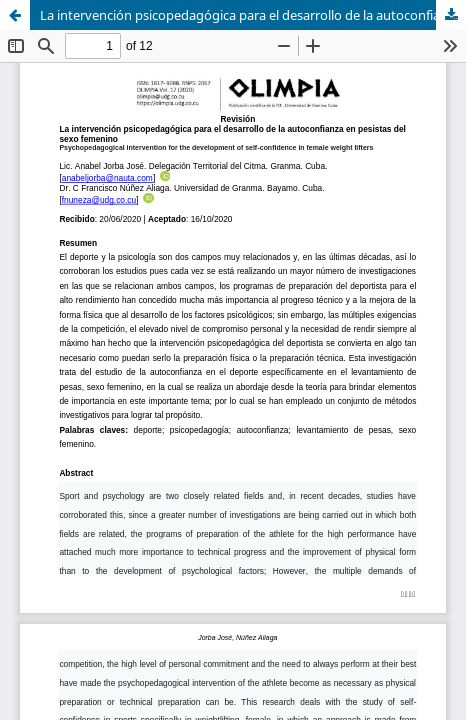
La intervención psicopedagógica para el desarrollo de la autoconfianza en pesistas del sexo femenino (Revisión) (253, 15)
